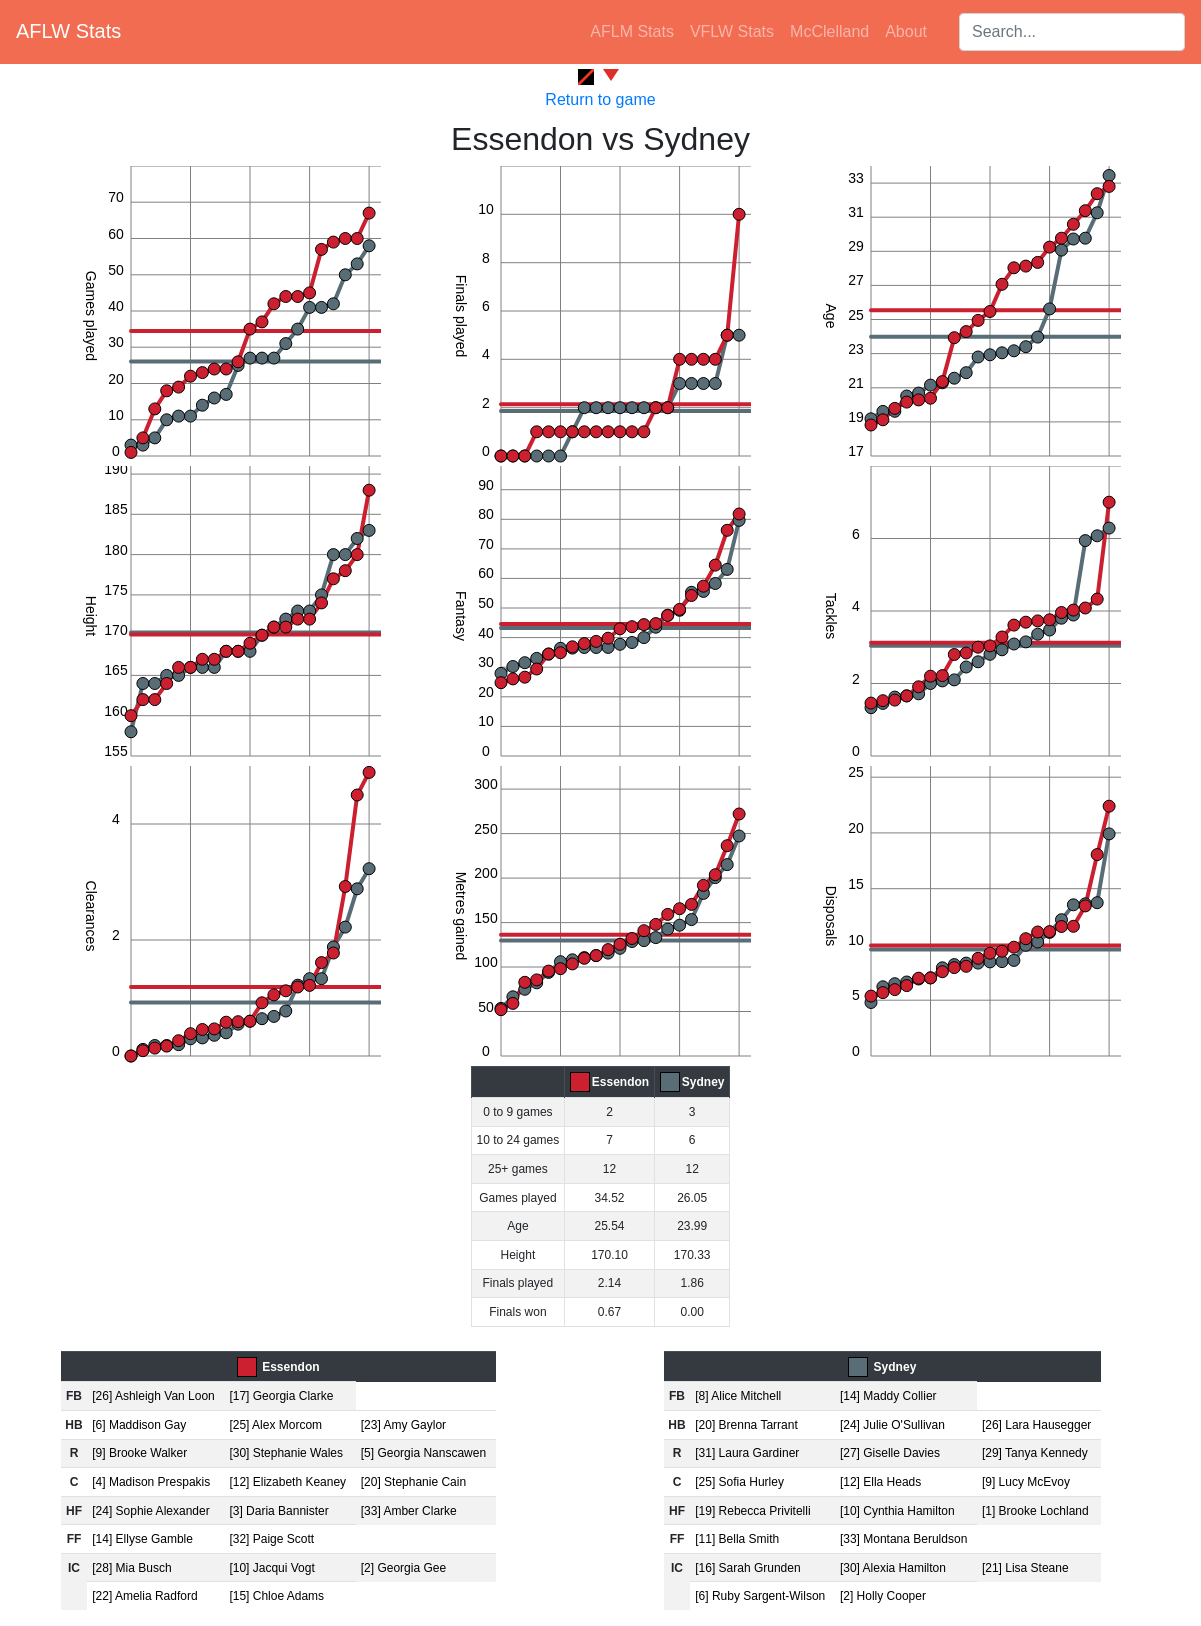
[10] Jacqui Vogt (271, 1568)
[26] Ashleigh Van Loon (153, 1396)
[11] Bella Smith (737, 1539)
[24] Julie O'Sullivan (892, 1425)
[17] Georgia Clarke (281, 1396)
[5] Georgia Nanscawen (423, 1453)
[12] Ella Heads (880, 1482)
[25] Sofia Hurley (739, 1482)
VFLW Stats (732, 31)
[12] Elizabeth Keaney (287, 1482)
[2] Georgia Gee (403, 1568)
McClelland (829, 31)
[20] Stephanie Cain (413, 1482)
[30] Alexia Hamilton (893, 1568)
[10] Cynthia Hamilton (897, 1511)
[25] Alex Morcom (275, 1425)
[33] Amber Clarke (409, 1511)
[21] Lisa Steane (1025, 1568)
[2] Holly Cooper (883, 1596)
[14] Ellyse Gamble (142, 1539)
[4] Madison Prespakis (151, 1482)
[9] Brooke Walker (139, 1453)
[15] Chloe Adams (276, 1596)
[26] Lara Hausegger (1036, 1425)
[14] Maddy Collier (888, 1396)
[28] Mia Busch (131, 1568)
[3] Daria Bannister (278, 1511)
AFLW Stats (68, 31)
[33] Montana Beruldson (903, 1539)
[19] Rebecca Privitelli (752, 1511)
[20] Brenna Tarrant (746, 1425)
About (906, 31)
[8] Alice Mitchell (738, 1396)
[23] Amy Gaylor (403, 1425)
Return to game (600, 99)
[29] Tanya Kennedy (1035, 1453)
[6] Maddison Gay (139, 1425)
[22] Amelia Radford (144, 1596)
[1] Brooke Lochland (1035, 1511)
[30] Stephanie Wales (286, 1453)
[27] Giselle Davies (890, 1453)
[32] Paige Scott (271, 1539)
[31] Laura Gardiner (747, 1453)
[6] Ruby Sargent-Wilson (760, 1596)
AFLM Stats (632, 31)
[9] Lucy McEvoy (1026, 1482)
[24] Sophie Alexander (150, 1511)
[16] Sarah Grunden (747, 1568)
